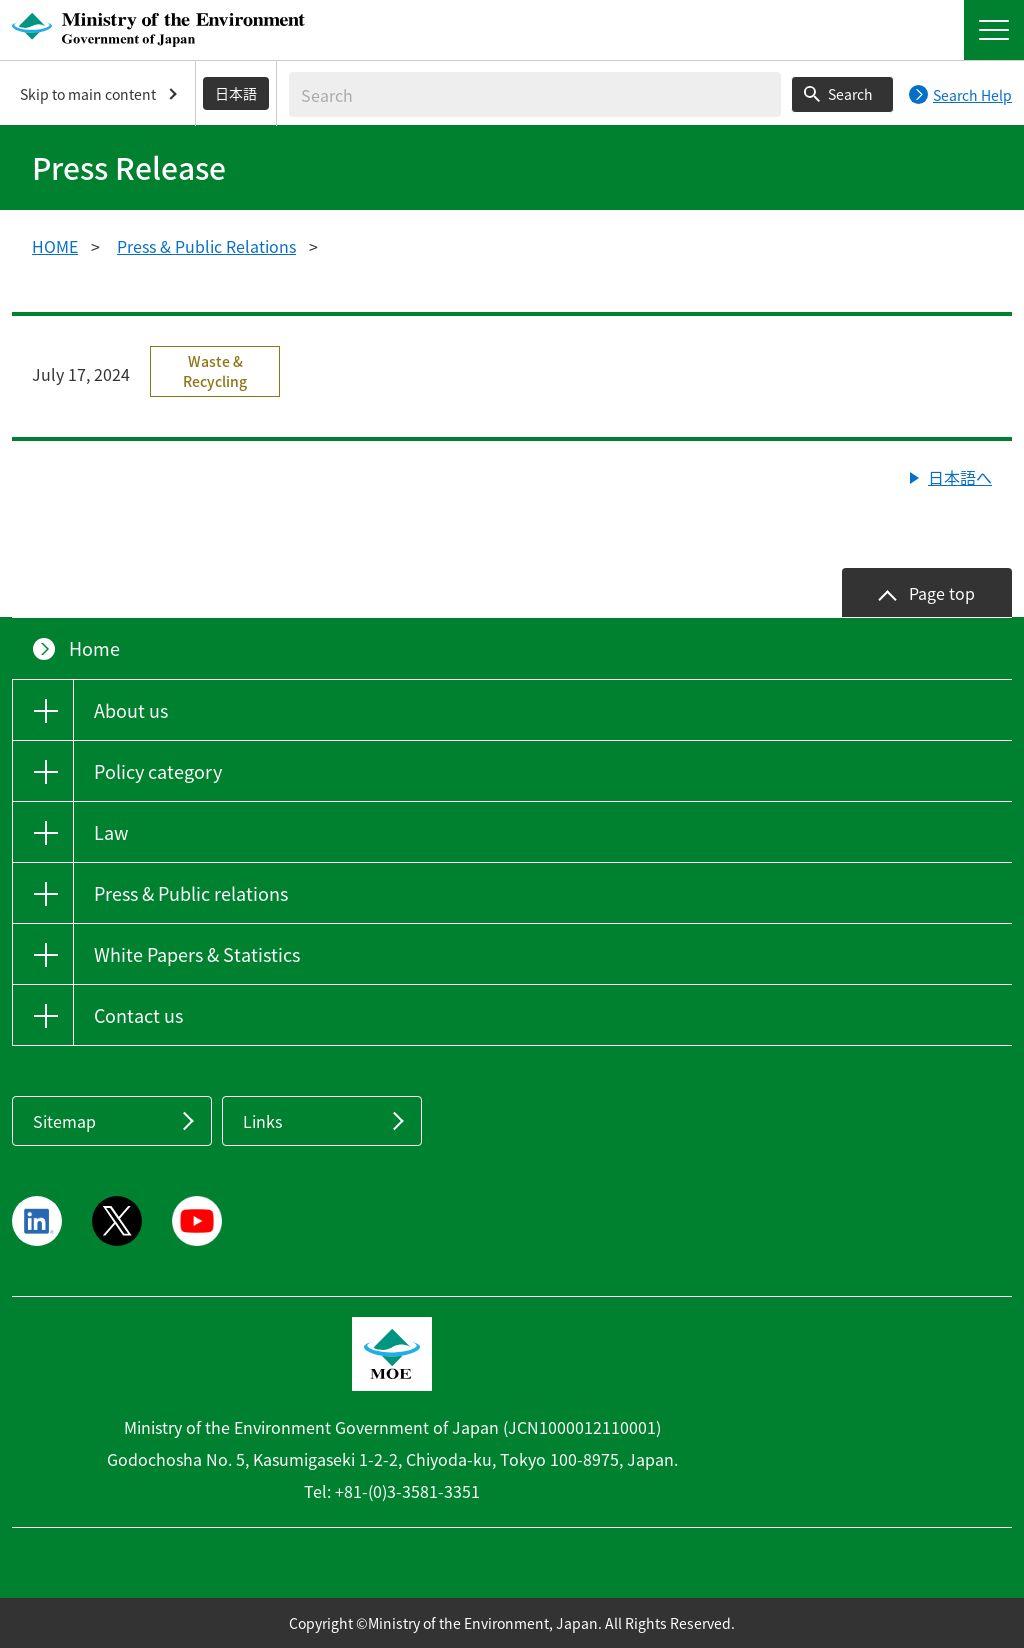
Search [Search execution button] (850, 94)
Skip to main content (88, 94)
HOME (55, 246)
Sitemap (64, 1121)
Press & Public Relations (206, 246)
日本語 (236, 93)
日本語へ (960, 477)
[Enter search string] (535, 94)
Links (262, 1121)
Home (94, 648)
